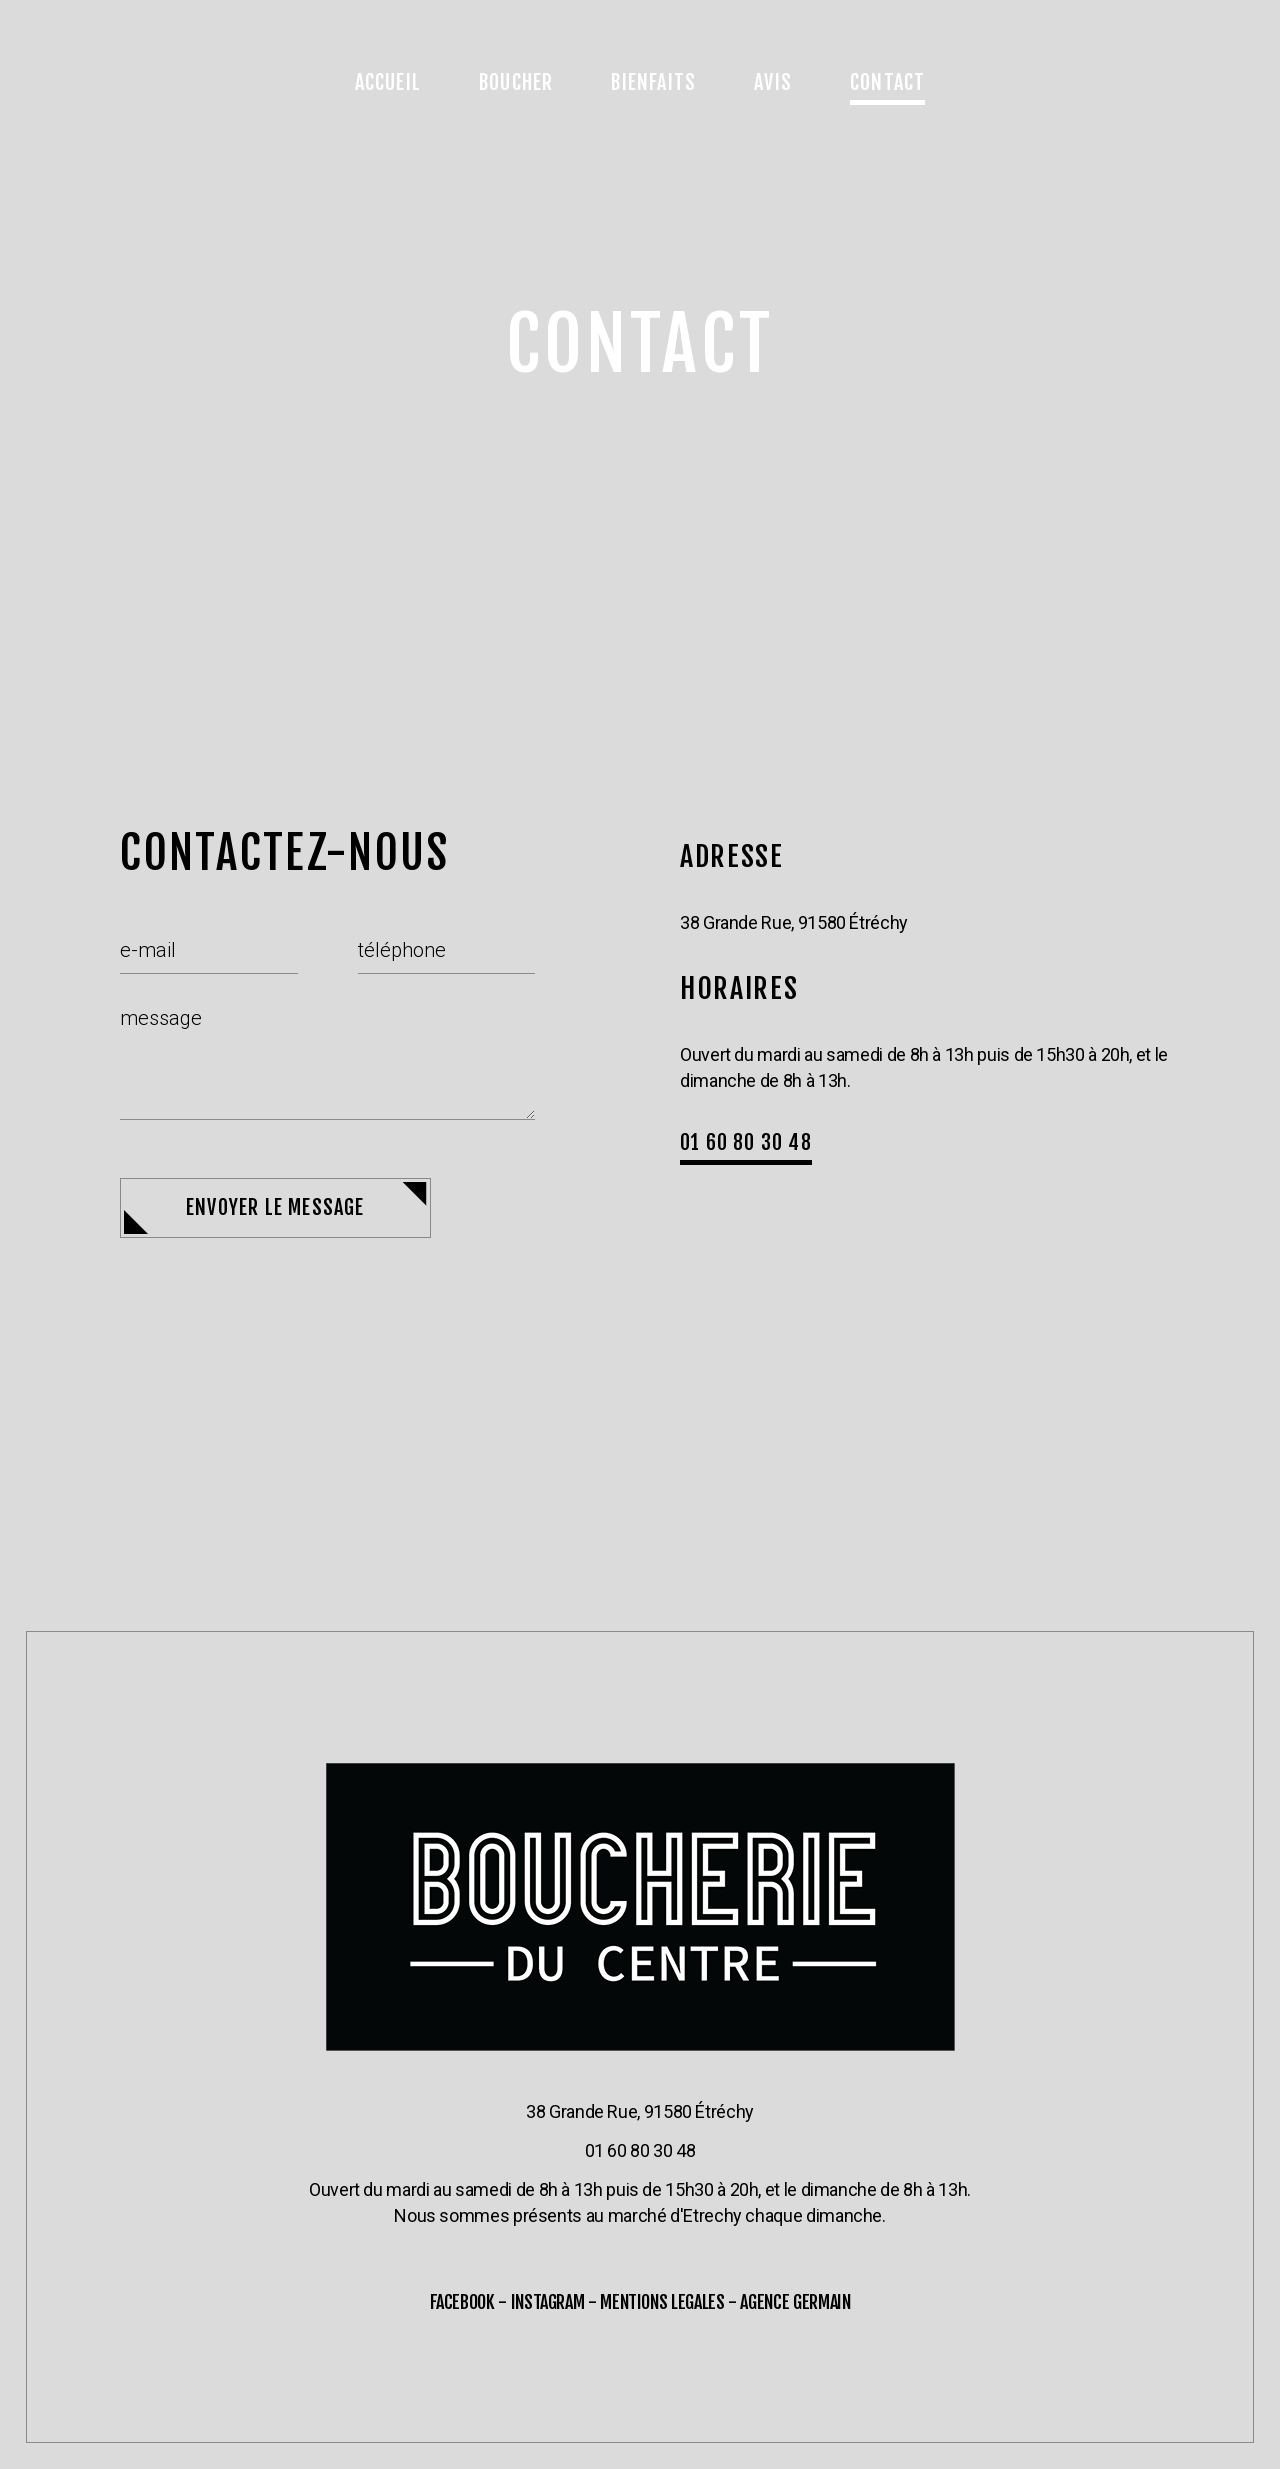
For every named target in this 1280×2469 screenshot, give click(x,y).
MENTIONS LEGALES (662, 2302)
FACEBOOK (462, 2302)
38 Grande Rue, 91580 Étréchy (640, 2111)
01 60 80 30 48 (640, 2150)
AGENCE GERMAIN (795, 2302)
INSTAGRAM (548, 2302)
